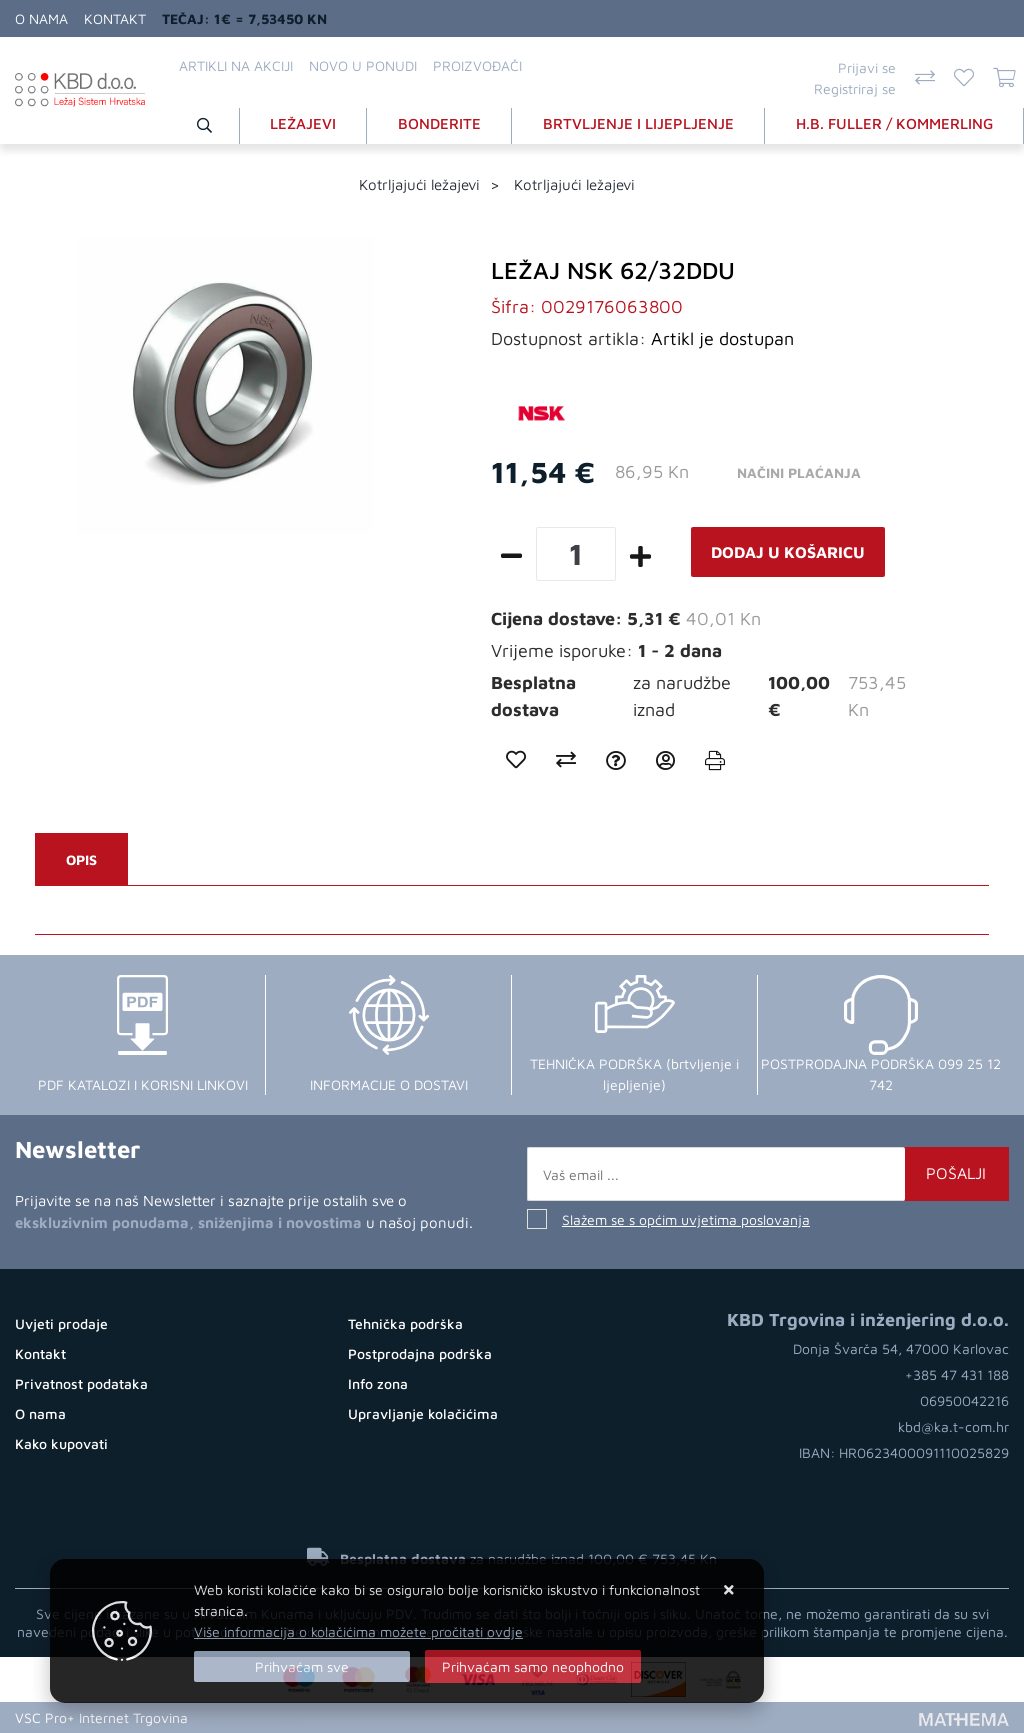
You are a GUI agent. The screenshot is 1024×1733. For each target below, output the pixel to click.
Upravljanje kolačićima (423, 1413)
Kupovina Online (252, 1717)
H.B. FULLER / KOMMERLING (894, 123)
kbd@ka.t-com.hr (953, 1426)
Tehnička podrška (405, 1323)
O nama (41, 18)
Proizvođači (477, 65)
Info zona (378, 1383)
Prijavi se (867, 67)
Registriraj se (855, 88)
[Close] (302, 1666)
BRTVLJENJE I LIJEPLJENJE (638, 123)
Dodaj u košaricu (788, 552)
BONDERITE (439, 123)
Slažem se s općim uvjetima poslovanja (686, 1219)
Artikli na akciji (236, 65)
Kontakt (115, 18)
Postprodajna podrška (420, 1353)
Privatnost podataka (81, 1383)
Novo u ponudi (363, 65)
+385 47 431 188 (957, 1374)
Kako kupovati (61, 1443)
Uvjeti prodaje (61, 1323)
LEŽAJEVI (303, 123)
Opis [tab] (81, 859)
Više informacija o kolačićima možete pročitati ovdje (358, 1631)
